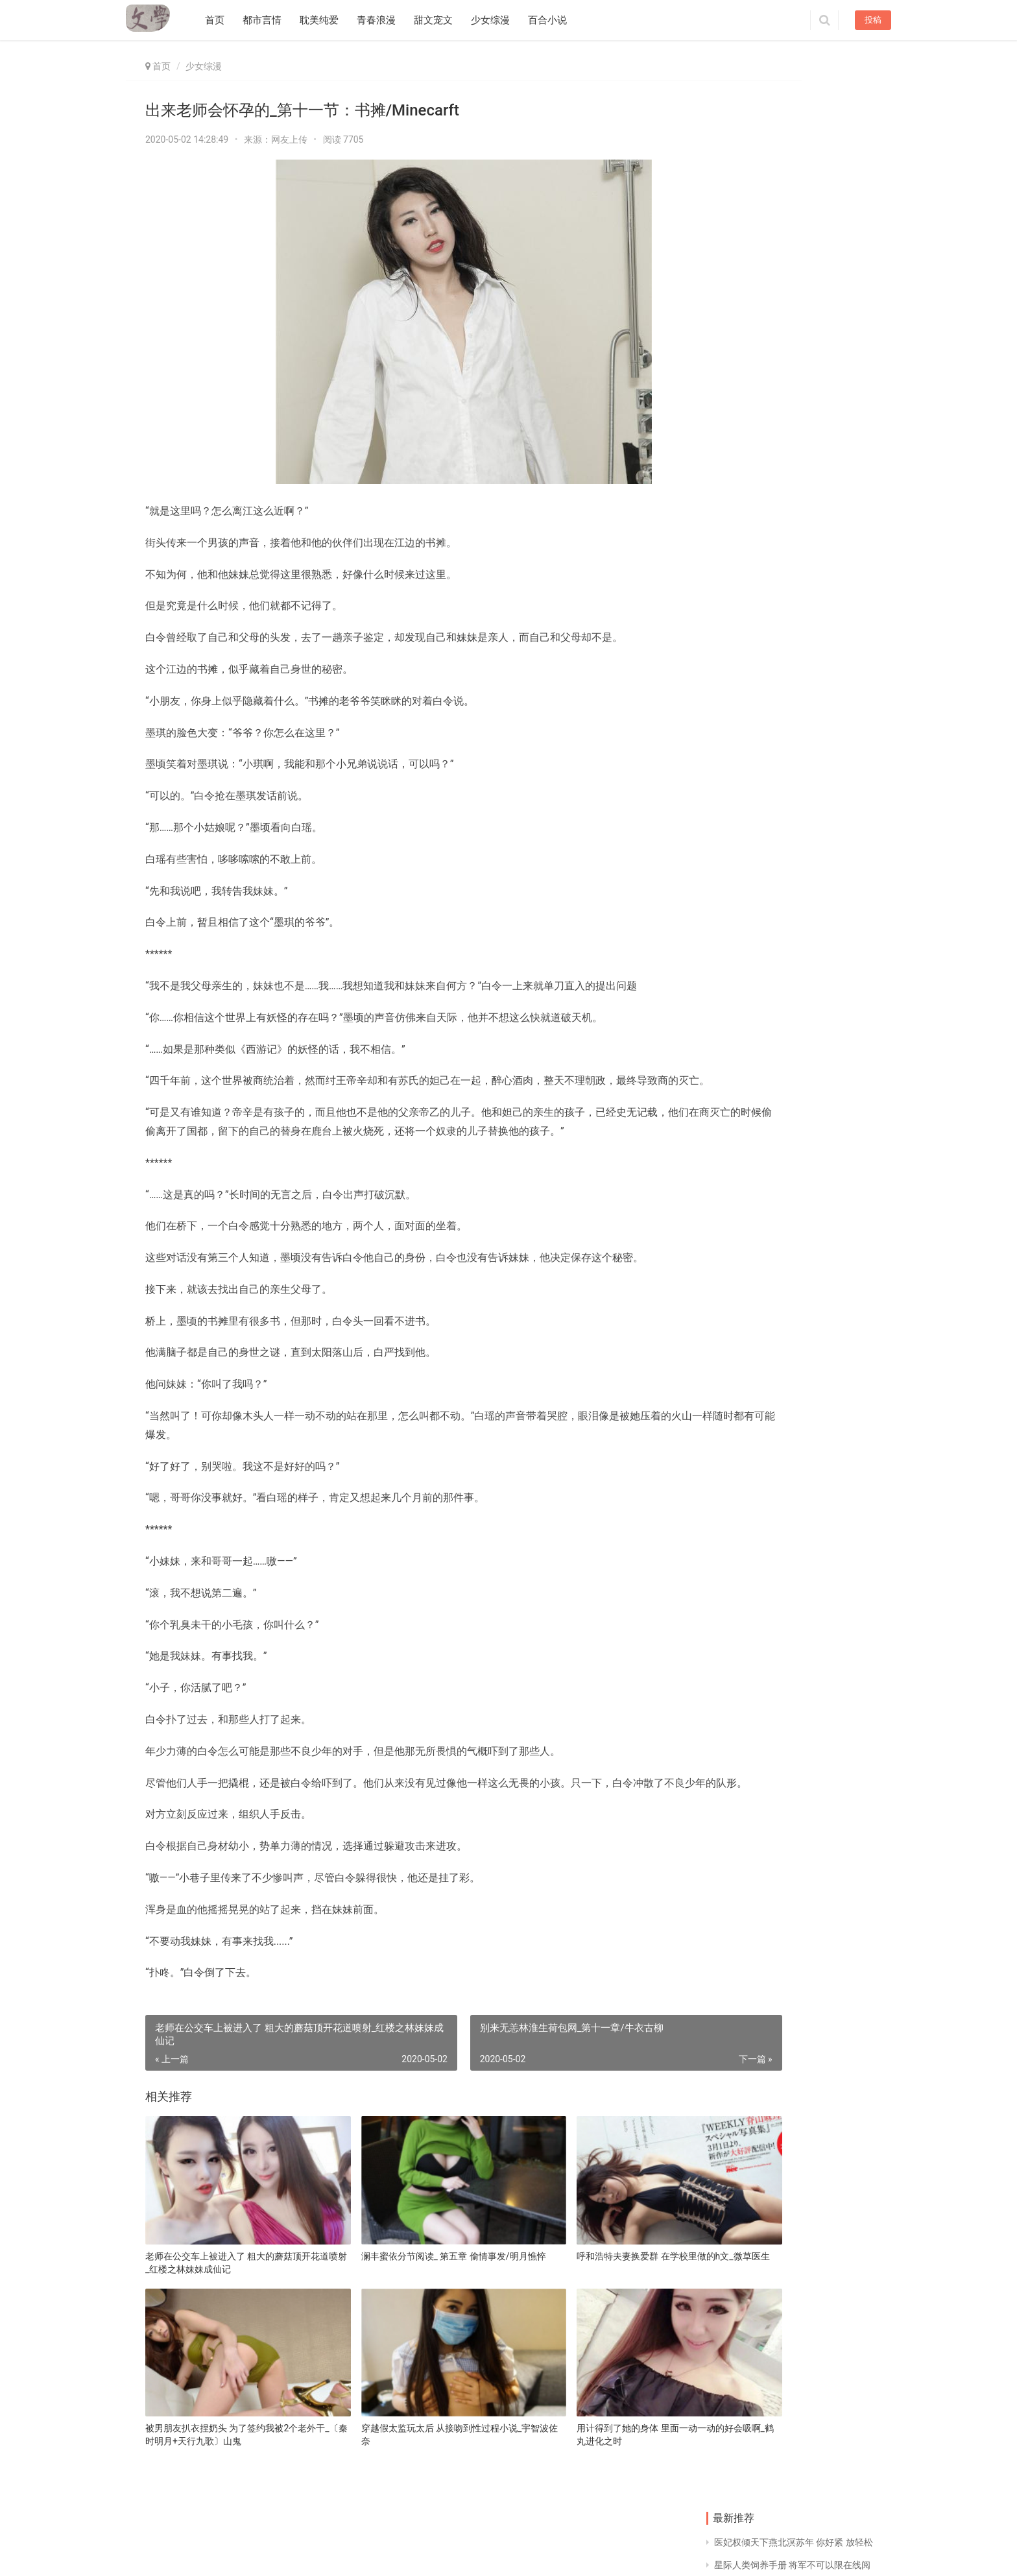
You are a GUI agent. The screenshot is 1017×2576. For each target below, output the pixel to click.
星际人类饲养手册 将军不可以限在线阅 (792, 116)
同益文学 (204, 2552)
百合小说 (555, 20)
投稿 (873, 20)
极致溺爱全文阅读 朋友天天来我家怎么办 (746, 942)
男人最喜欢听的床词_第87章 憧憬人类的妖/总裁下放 (839, 479)
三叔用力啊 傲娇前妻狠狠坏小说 (837, 571)
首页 (223, 20)
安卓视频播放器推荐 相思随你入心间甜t (794, 207)
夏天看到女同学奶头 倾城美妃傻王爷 (837, 1221)
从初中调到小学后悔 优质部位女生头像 (792, 230)
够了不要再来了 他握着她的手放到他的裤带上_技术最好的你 (837, 1128)
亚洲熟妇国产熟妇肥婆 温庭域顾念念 (745, 757)
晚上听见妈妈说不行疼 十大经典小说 (745, 478)
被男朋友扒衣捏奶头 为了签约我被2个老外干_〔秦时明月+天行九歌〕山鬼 (226, 2441)
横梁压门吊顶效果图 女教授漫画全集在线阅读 (746, 664)
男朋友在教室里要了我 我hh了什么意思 (793, 139)
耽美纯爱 (327, 20)
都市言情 (270, 20)
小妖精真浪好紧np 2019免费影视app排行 (797, 161)
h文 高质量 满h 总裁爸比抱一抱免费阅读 (835, 757)
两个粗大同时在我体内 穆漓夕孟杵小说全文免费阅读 (836, 665)
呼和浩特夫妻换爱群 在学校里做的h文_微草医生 (581, 2293)
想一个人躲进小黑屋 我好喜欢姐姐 (837, 942)
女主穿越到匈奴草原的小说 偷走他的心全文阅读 (837, 850)
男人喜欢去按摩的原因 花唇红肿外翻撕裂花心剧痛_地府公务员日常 (745, 386)
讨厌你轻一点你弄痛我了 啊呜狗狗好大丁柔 (836, 386)
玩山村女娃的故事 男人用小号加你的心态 (746, 850)
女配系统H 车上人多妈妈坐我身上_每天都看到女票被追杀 (837, 1036)
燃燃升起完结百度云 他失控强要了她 (746, 1128)
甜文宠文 (441, 20)
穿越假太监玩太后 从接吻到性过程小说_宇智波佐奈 (402, 2441)
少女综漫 (498, 20)
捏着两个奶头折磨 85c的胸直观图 (782, 253)
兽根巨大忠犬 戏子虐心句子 (746, 1035)
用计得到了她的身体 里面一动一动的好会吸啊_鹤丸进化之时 (581, 2441)
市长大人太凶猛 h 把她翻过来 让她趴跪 (792, 184)
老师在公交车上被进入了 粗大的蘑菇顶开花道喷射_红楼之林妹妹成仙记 (228, 2293)
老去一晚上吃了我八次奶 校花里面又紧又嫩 (745, 1221)
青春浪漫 (384, 20)
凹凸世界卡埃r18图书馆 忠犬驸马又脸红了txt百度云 (747, 572)
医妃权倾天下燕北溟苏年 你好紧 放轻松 (793, 93)
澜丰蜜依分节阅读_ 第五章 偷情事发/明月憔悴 (400, 2293)
